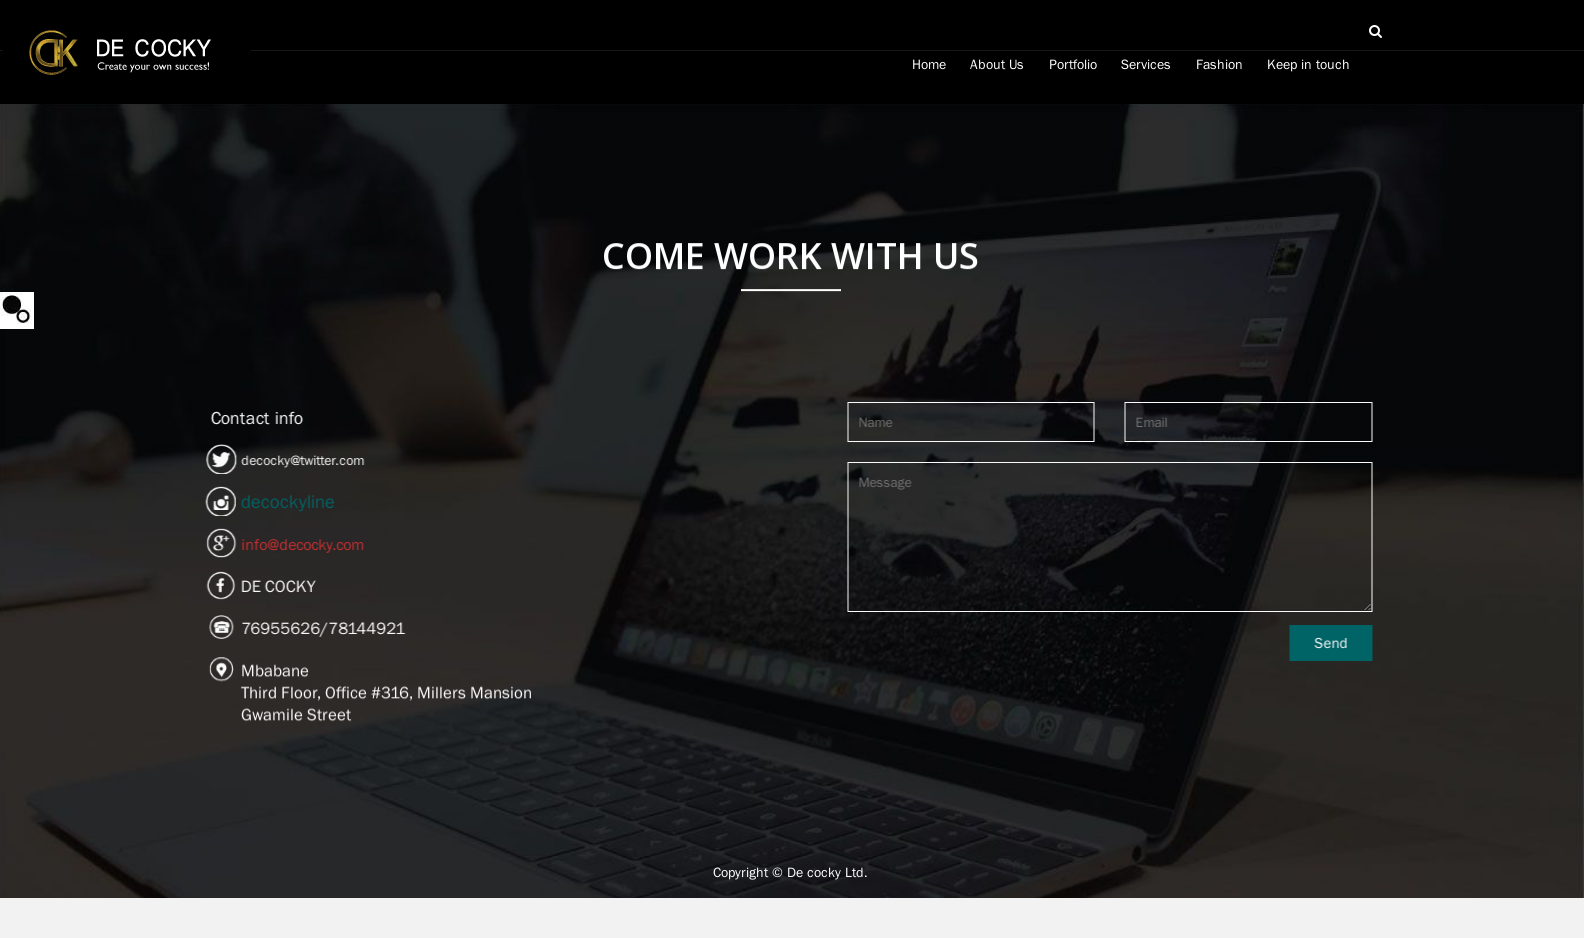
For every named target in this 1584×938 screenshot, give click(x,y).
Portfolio (1073, 64)
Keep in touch (1308, 64)
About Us (997, 64)
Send (1372, 642)
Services (1146, 64)
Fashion (1219, 64)
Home (929, 64)
